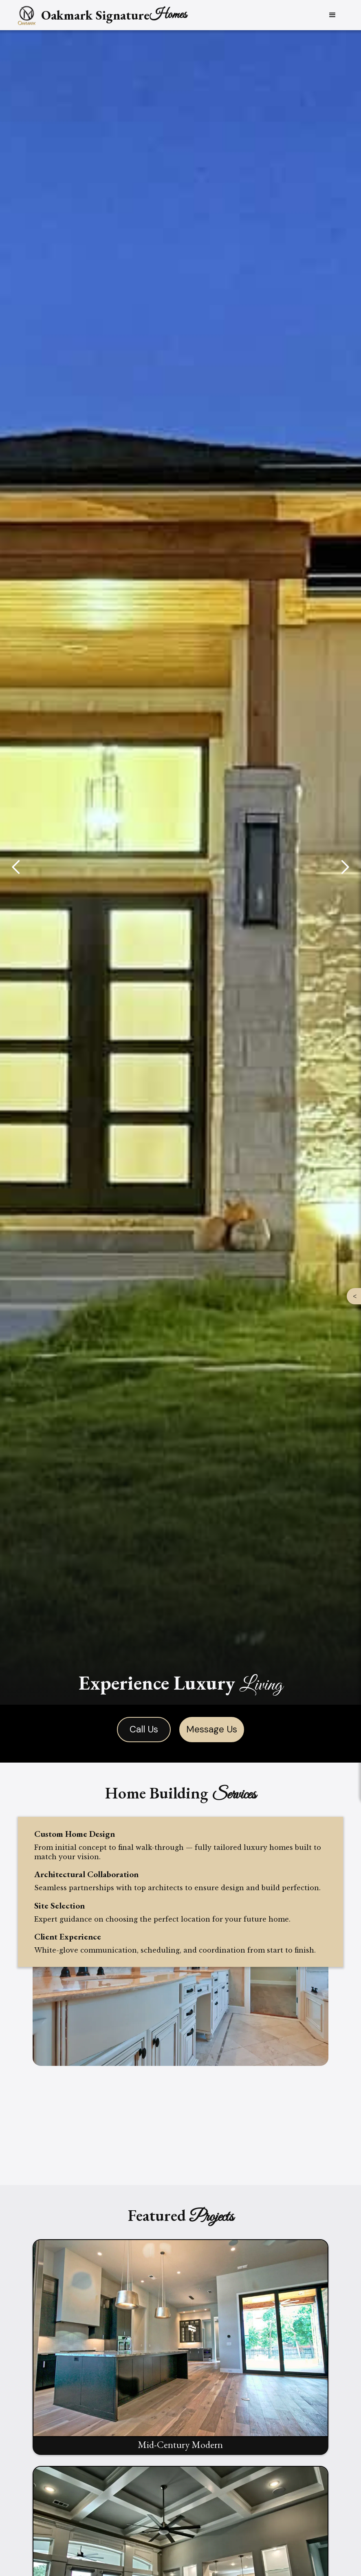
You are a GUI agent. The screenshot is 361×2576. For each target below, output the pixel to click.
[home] (101, 15)
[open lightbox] (180, 2347)
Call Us (144, 1729)
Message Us (211, 1729)
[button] (332, 15)
